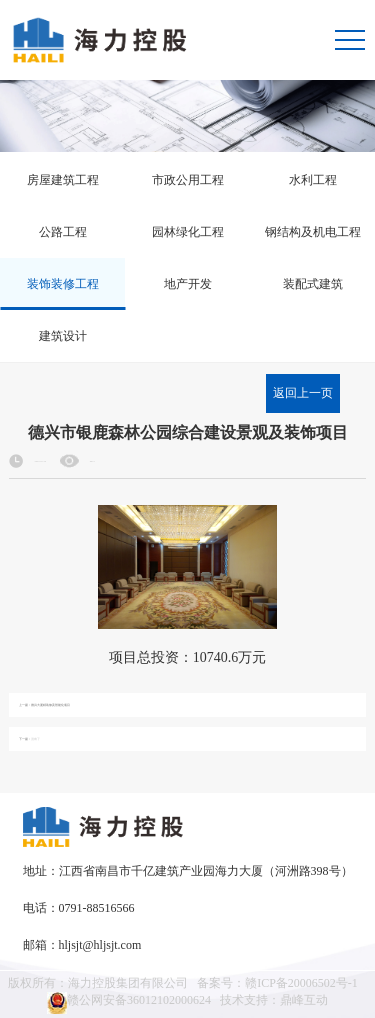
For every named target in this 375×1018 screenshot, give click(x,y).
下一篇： (29, 739)
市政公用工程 (188, 180)
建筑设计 (63, 336)
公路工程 (63, 232)
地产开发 (188, 284)
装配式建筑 (313, 284)
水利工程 (313, 180)
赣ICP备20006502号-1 (301, 983)
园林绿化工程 (188, 232)
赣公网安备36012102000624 (129, 1003)
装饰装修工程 (63, 284)
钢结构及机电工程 (313, 232)
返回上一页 (303, 393)
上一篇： (44, 705)
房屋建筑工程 (63, 180)
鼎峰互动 (304, 1000)
